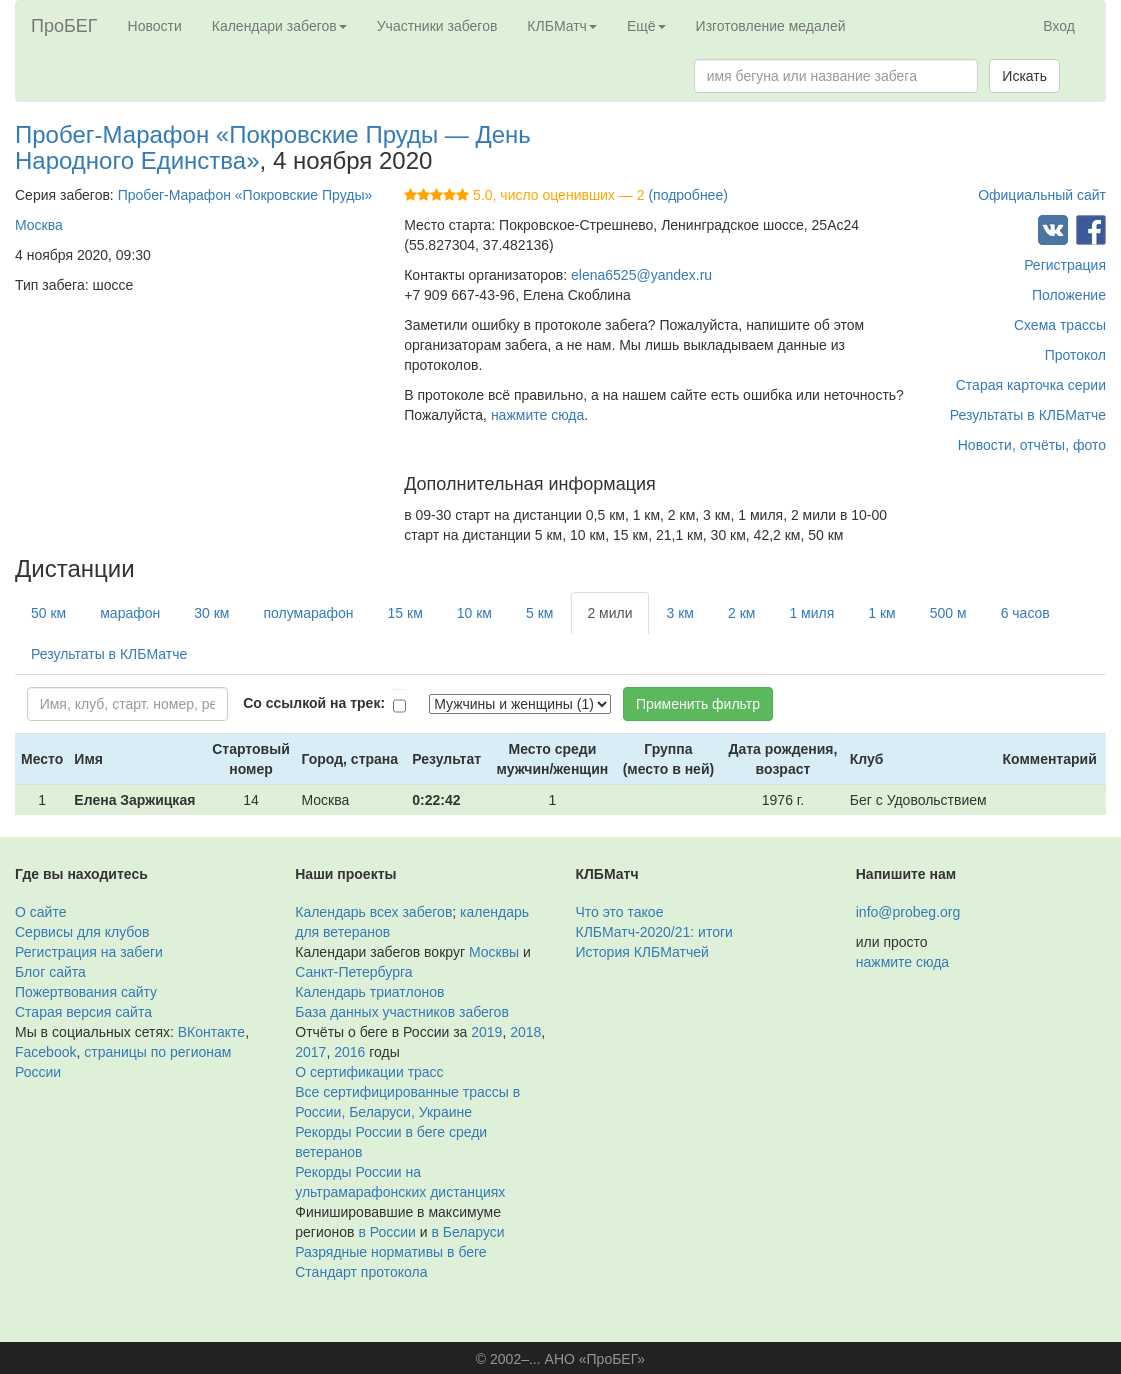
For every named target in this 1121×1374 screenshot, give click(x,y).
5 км (539, 613)
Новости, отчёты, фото (1032, 445)
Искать (1024, 76)
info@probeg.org (908, 912)
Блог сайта (50, 972)
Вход (1059, 26)
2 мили (609, 613)
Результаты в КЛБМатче (1028, 415)
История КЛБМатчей (642, 952)
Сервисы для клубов (82, 932)
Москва (39, 225)
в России (386, 1232)
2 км (741, 613)
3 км (680, 613)
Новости (155, 26)
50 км (48, 613)
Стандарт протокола (361, 1272)
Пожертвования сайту (86, 992)
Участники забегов (437, 26)
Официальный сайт (1042, 195)
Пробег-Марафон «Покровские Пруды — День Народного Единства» (273, 147)
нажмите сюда (537, 415)
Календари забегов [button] (279, 26)
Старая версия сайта (83, 1012)
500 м (948, 613)
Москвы (494, 952)
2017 (310, 1052)
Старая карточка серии (1031, 385)
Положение (1069, 295)
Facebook (45, 1052)
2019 (486, 1032)
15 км (405, 613)
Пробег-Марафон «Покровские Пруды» (245, 195)
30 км (211, 613)
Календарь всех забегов (373, 912)
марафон (130, 613)
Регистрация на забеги (89, 952)
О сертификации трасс (369, 1072)
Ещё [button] (646, 26)
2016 (349, 1052)
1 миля (811, 613)
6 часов (1025, 613)
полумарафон (308, 613)
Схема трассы (1060, 325)
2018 (525, 1032)
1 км (881, 613)
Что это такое (620, 912)
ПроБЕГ (64, 26)
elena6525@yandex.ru (641, 275)
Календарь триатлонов (369, 992)
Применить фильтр (698, 704)
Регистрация (1065, 265)
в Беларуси (467, 1232)
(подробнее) (687, 195)
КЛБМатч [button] (562, 26)
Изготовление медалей (771, 26)
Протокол (1075, 355)
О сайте (40, 912)
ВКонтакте (211, 1032)
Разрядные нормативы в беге (390, 1252)
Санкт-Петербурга (353, 972)
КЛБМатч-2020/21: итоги (654, 932)
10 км (474, 613)
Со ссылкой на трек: (314, 703)
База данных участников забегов (402, 1012)
